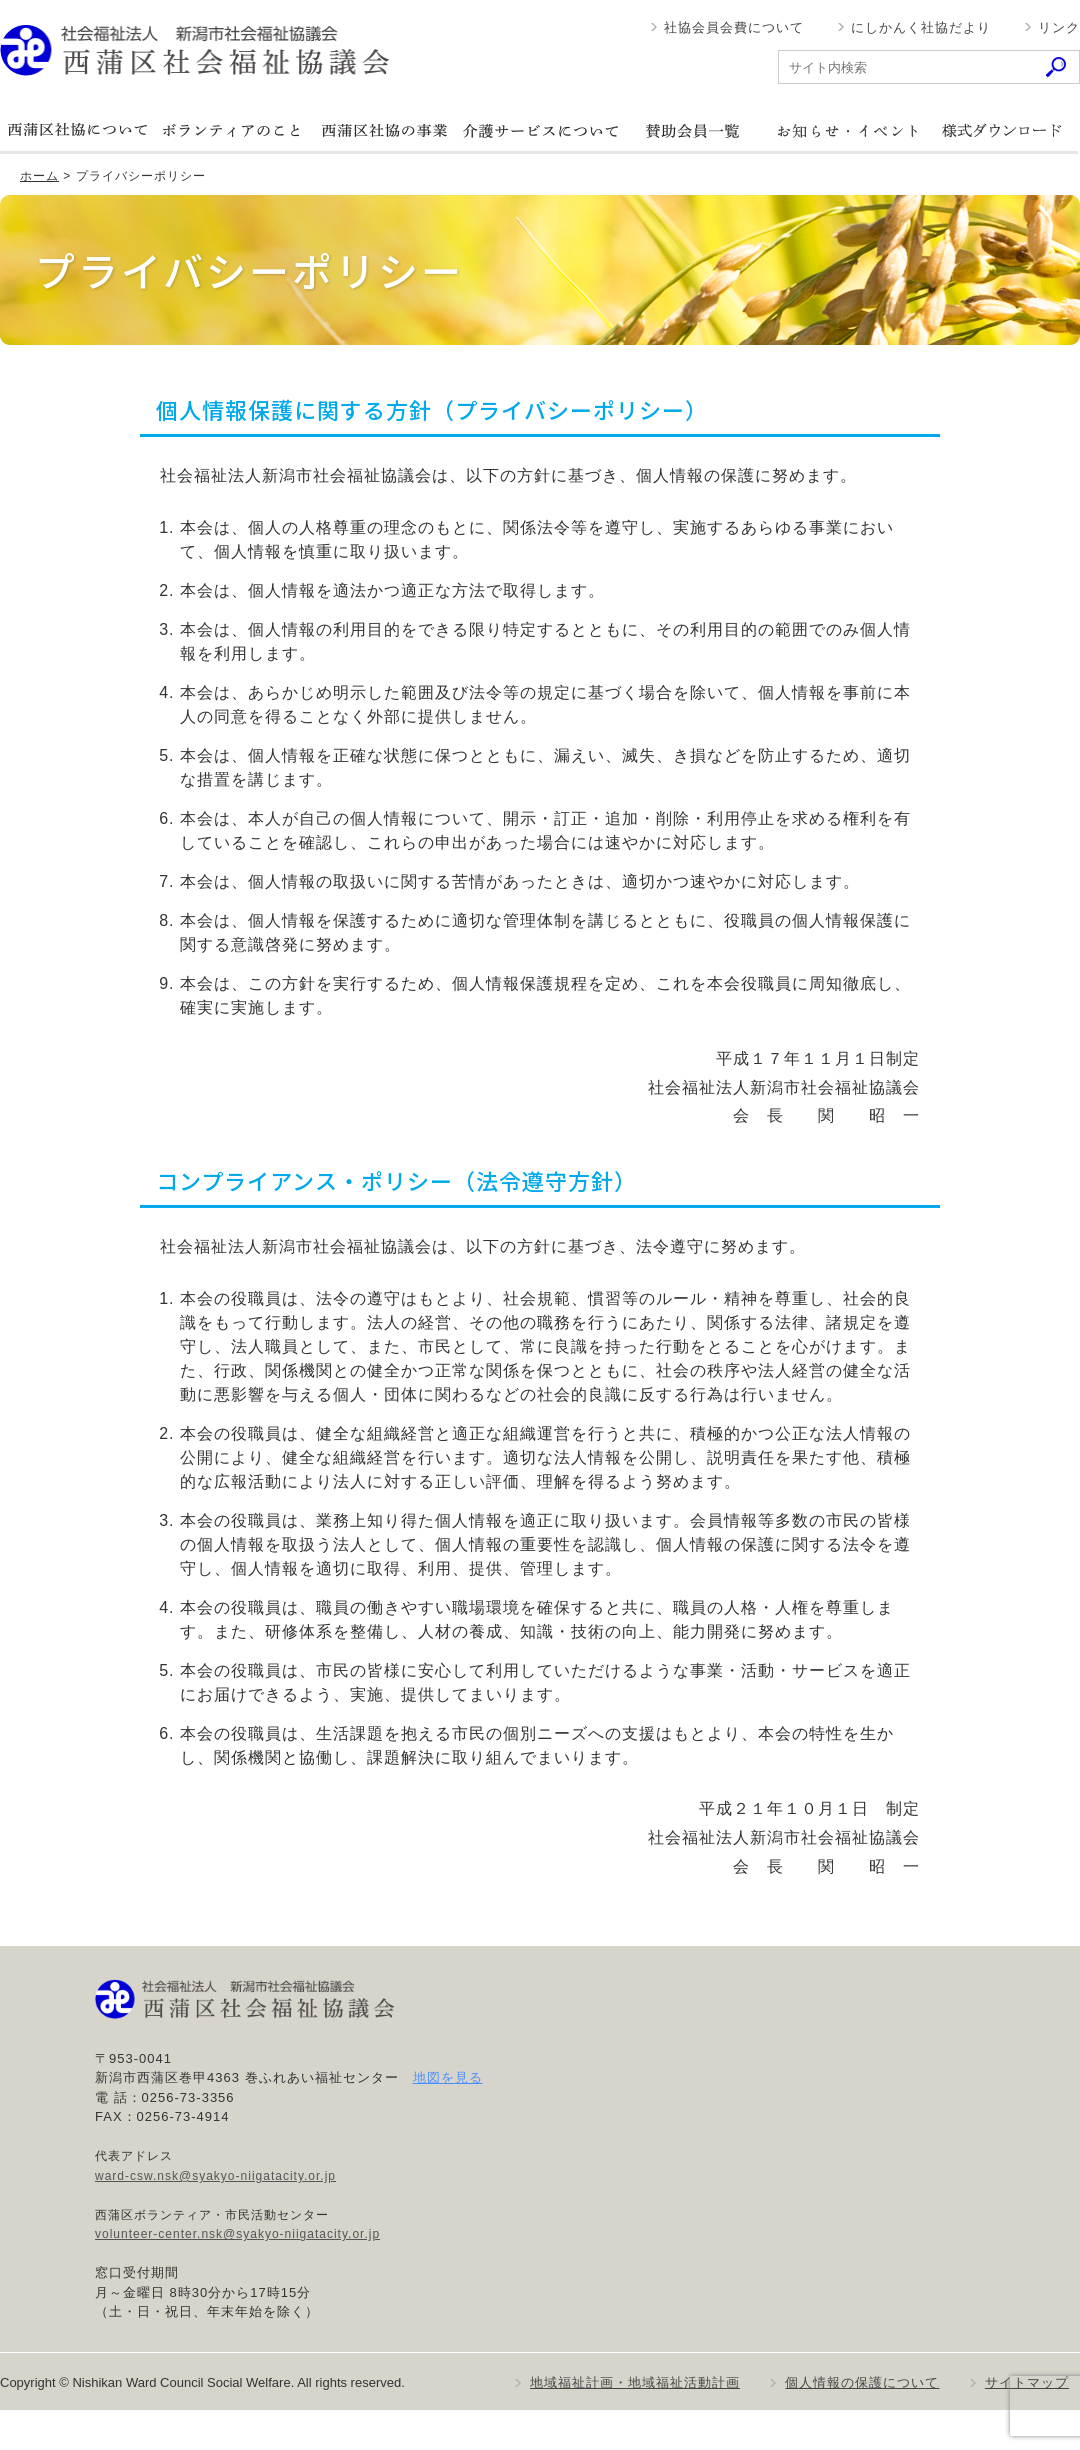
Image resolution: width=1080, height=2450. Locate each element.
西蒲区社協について (77, 130)
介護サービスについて (539, 130)
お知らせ (847, 130)
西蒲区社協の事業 (385, 130)
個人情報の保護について (862, 2382)
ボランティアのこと (231, 130)
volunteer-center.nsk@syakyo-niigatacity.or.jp (237, 2234)
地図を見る (448, 2077)
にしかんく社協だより (921, 27)
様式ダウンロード (1001, 130)
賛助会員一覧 (693, 130)
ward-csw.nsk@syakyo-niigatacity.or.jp (215, 2176)
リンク (1059, 27)
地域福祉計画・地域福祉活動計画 (635, 2382)
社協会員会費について (734, 27)
